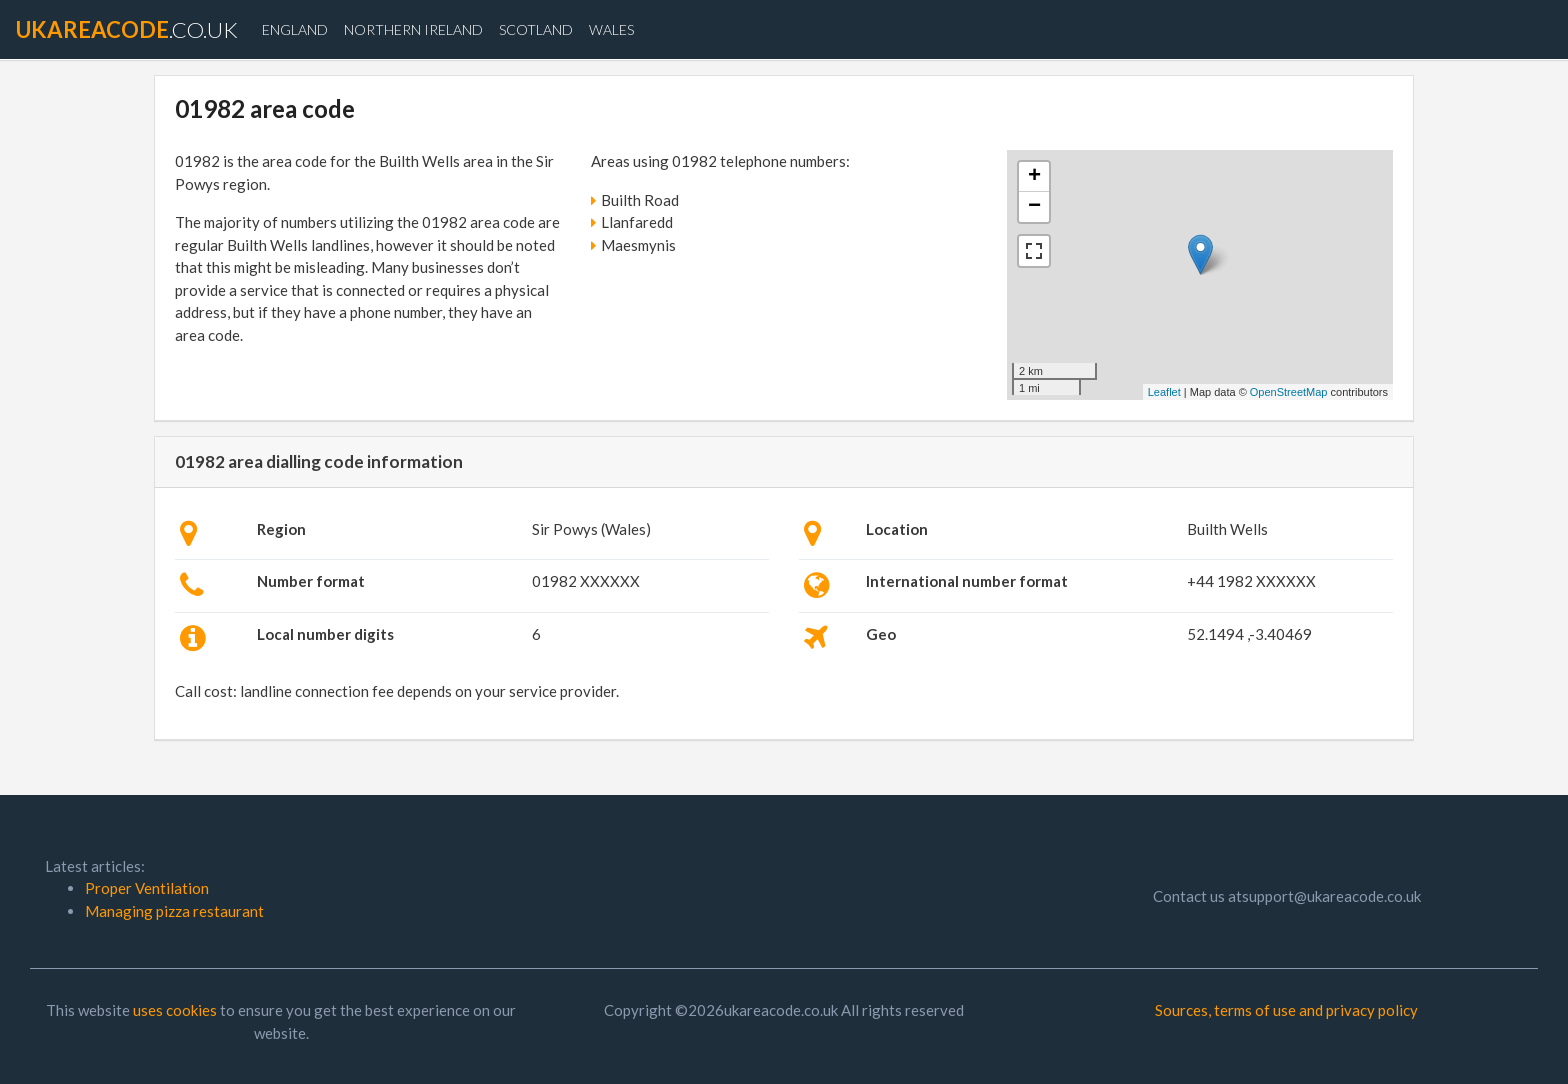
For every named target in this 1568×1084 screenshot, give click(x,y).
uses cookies (175, 1010)
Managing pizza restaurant (174, 911)
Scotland (536, 29)
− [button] (1034, 207)
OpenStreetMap (1289, 392)
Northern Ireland (413, 29)
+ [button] (1034, 177)
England (295, 29)
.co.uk (127, 29)
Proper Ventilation (147, 888)
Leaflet (1164, 392)
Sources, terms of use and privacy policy (1286, 1010)
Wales (611, 29)
